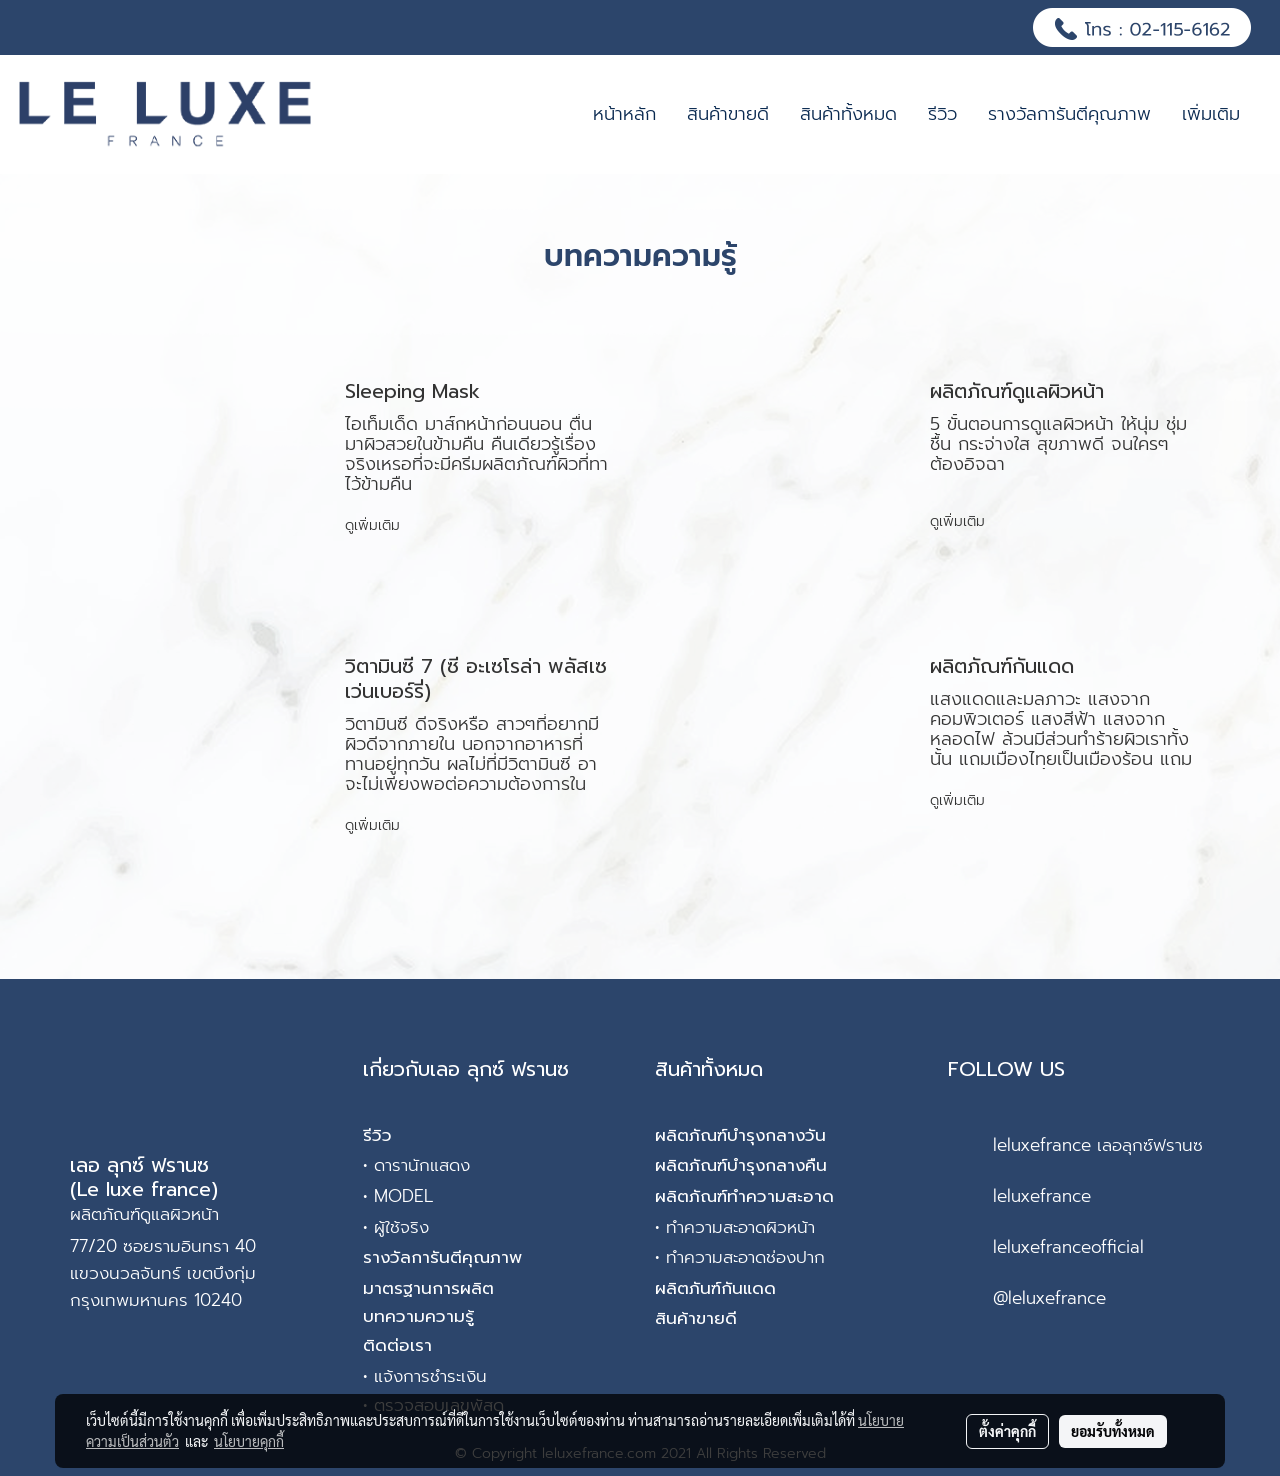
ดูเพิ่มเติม (375, 525)
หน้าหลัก (624, 114)
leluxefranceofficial (1068, 1247)
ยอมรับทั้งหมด (1113, 1431)
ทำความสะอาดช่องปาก (745, 1257)
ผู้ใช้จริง (401, 1227)
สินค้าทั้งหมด (848, 114)
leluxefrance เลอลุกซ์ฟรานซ (1098, 1145)
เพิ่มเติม (1211, 114)
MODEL (403, 1196)
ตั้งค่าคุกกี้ (1007, 1431)
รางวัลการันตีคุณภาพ (1069, 114)
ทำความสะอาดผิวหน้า (740, 1227)
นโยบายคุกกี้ (249, 1441)
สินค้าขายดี (728, 114)
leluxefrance (1042, 1196)
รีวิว (942, 114)
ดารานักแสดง (422, 1165)
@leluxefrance (1049, 1298)
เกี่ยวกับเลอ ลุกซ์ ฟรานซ (466, 1069)
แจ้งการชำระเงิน (430, 1376)
